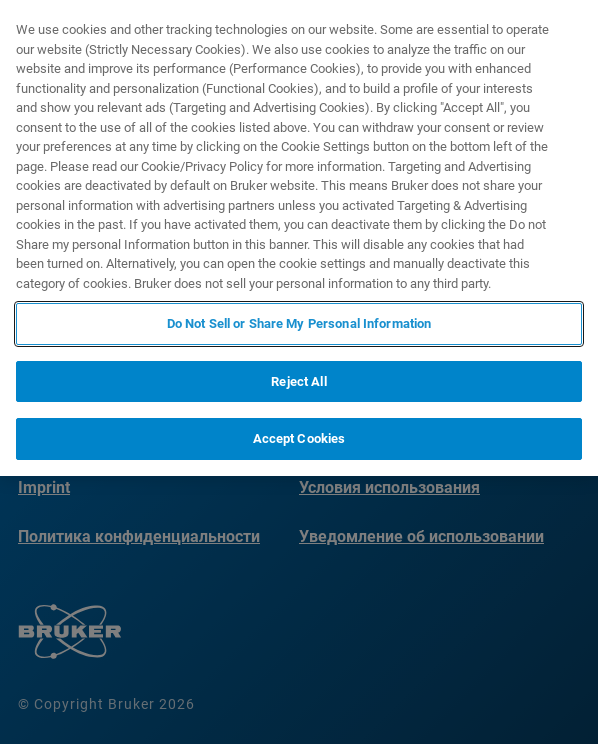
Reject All (298, 381)
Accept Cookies (299, 438)
